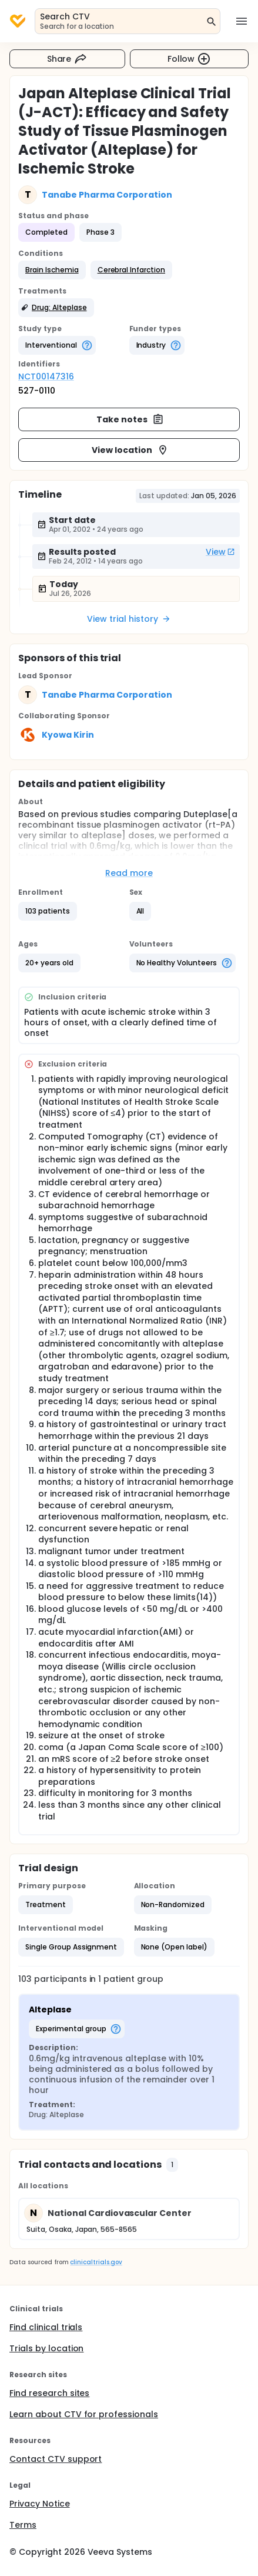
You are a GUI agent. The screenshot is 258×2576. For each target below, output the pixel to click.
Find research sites (49, 2393)
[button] (52, 270)
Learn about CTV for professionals (83, 2414)
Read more (129, 873)
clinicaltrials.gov (96, 2262)
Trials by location (46, 2348)
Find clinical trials (45, 2327)
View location (130, 450)
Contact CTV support (55, 2459)
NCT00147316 (46, 376)
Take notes (130, 419)
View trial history (128, 619)
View (220, 551)
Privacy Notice (39, 2504)
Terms (22, 2525)
